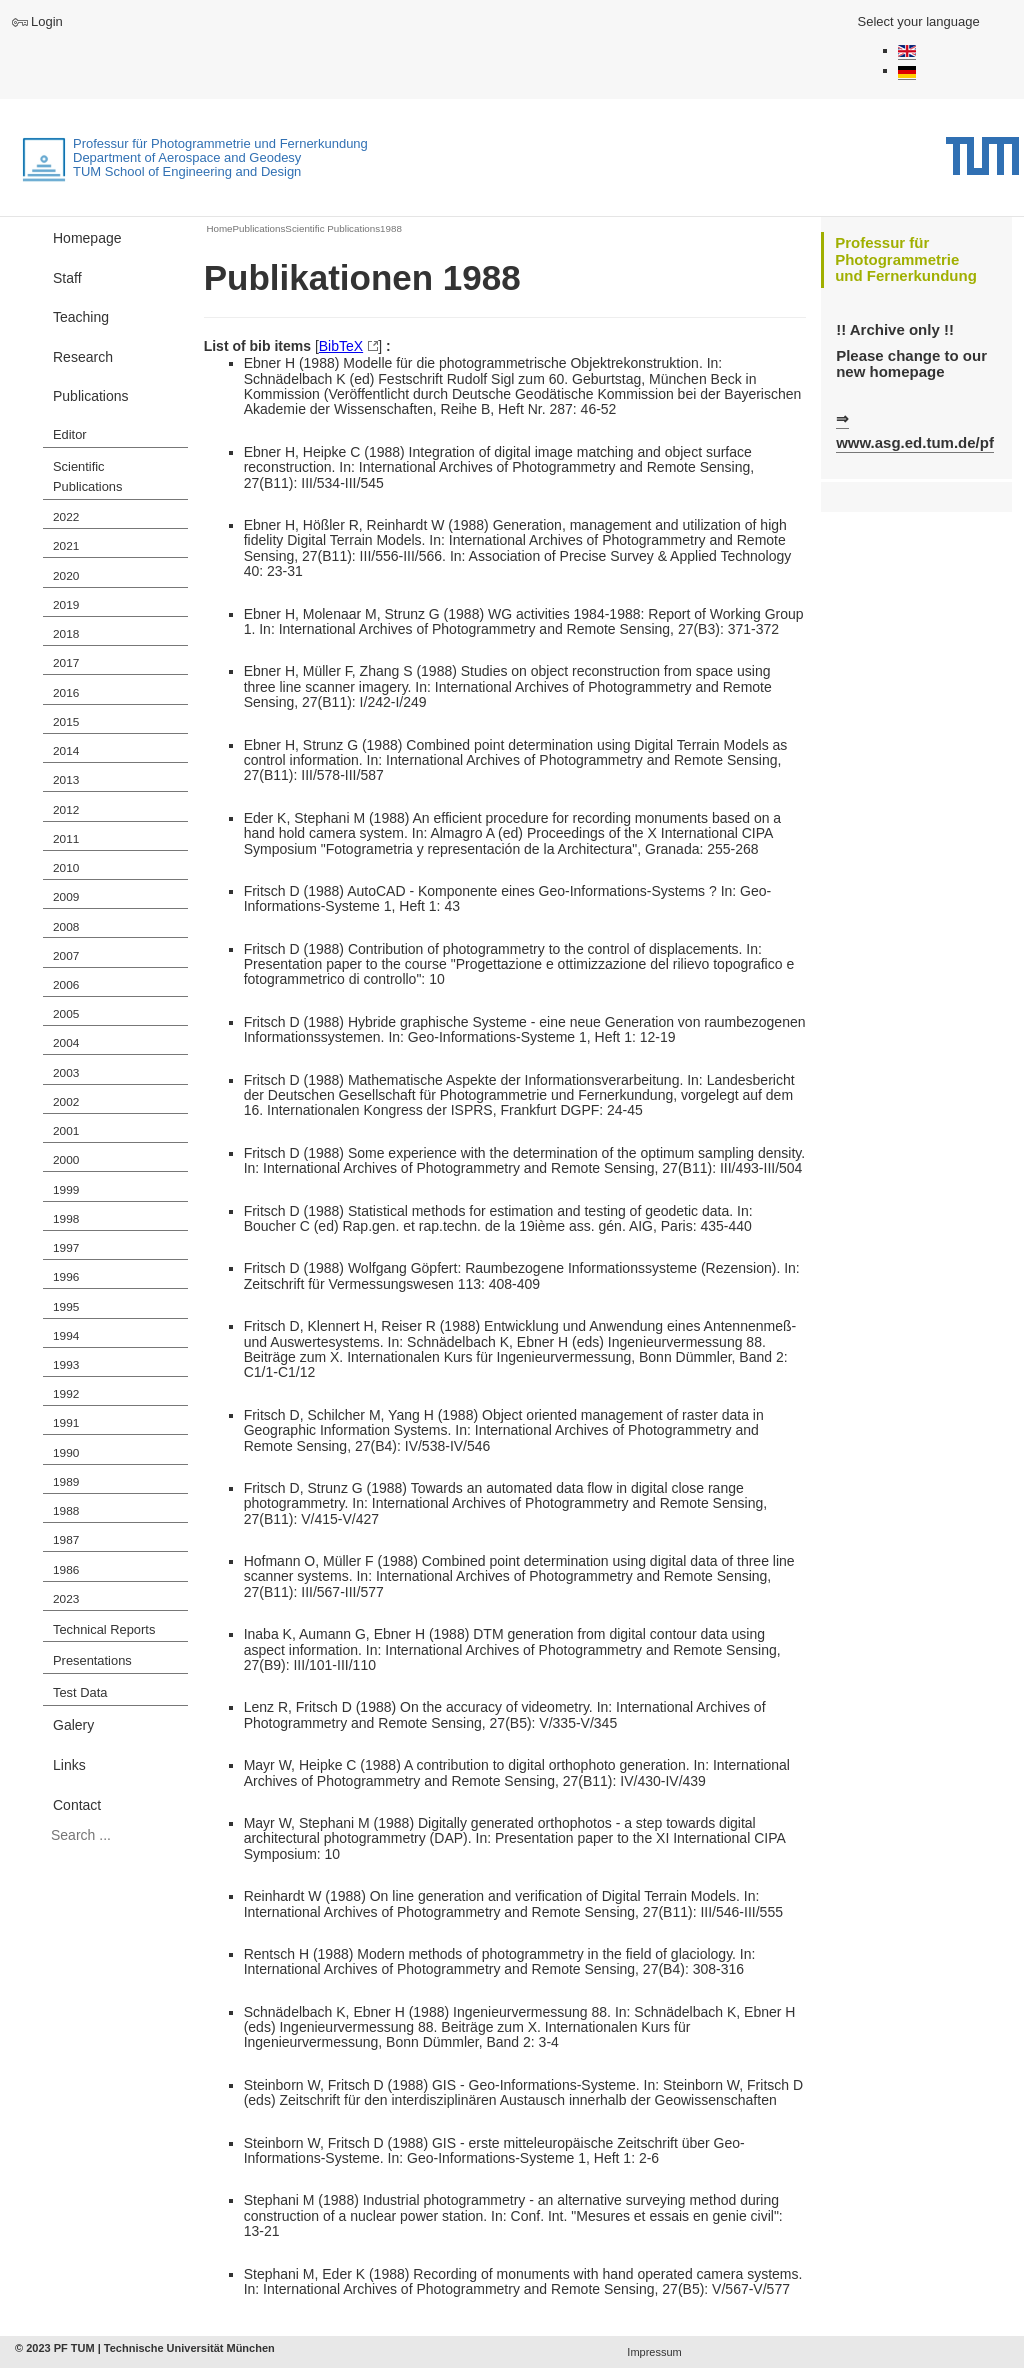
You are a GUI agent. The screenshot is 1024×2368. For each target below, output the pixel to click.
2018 (66, 634)
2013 (66, 780)
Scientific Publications (87, 477)
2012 (66, 810)
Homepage (87, 238)
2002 (66, 1102)
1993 (66, 1365)
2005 (66, 1014)
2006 (66, 985)
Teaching (81, 317)
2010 (66, 868)
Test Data (80, 1692)
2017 (66, 663)
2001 (66, 1131)
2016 (66, 693)
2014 (66, 751)
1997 (66, 1248)
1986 (66, 1570)
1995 (66, 1307)
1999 (66, 1190)
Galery (73, 1725)
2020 (66, 576)
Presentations (92, 1660)
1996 (66, 1277)
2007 (66, 956)
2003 (66, 1073)
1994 (66, 1336)
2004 (66, 1043)
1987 (66, 1540)
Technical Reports (104, 1629)
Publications (91, 396)
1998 (66, 1219)
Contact (77, 1805)
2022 (66, 517)
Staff (67, 278)
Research (83, 357)
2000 (66, 1160)
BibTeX (341, 346)
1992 (66, 1394)
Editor (70, 434)
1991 (66, 1423)
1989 (66, 1482)
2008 (66, 927)
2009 (66, 897)
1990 (66, 1453)
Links (69, 1765)
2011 (66, 839)
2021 (66, 546)
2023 (66, 1599)
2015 (66, 722)
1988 (66, 1511)
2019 (66, 605)
